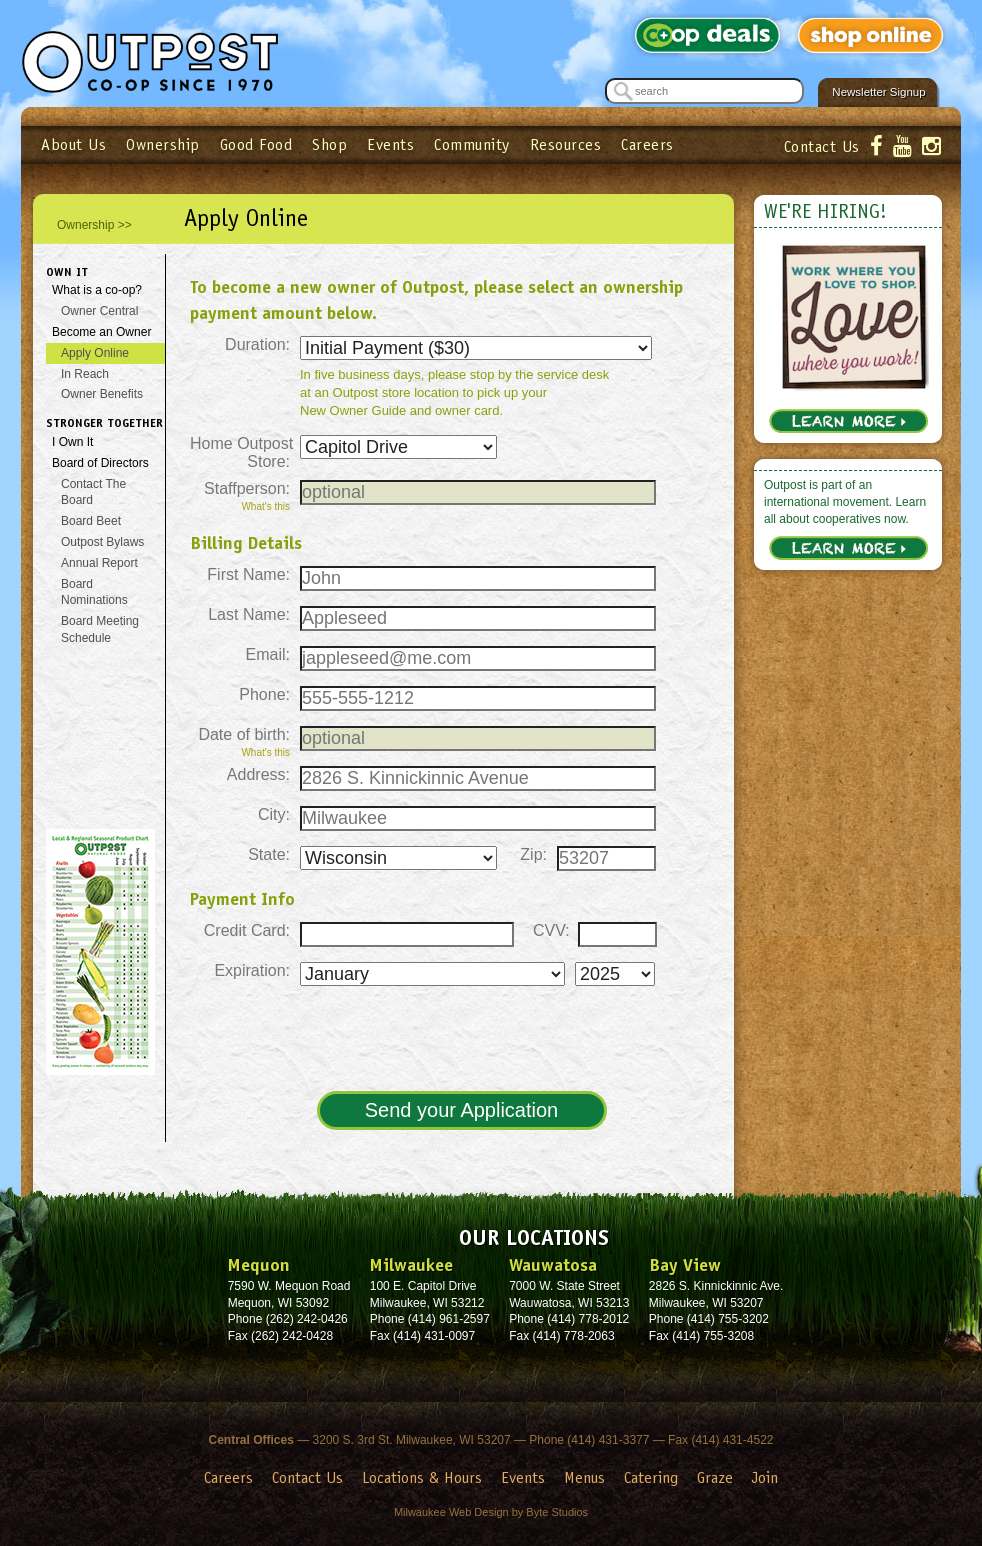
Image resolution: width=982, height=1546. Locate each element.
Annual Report (99, 563)
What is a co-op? (97, 290)
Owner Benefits (102, 394)
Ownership (163, 144)
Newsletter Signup (878, 92)
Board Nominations (94, 592)
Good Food (256, 144)
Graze (715, 1477)
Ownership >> (94, 225)
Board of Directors (100, 463)
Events (390, 144)
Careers (647, 144)
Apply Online (95, 353)
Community (472, 144)
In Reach (85, 374)
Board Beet (91, 521)
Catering (651, 1477)
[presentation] (460, 1040)
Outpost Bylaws (102, 542)
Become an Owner (101, 332)
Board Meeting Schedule (100, 629)
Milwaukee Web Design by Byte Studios (491, 1512)
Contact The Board (93, 492)
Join (765, 1477)
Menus (584, 1477)
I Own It (72, 442)
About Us (73, 144)
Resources (566, 144)
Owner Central (99, 311)
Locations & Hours (422, 1477)
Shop (329, 144)
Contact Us (822, 146)
